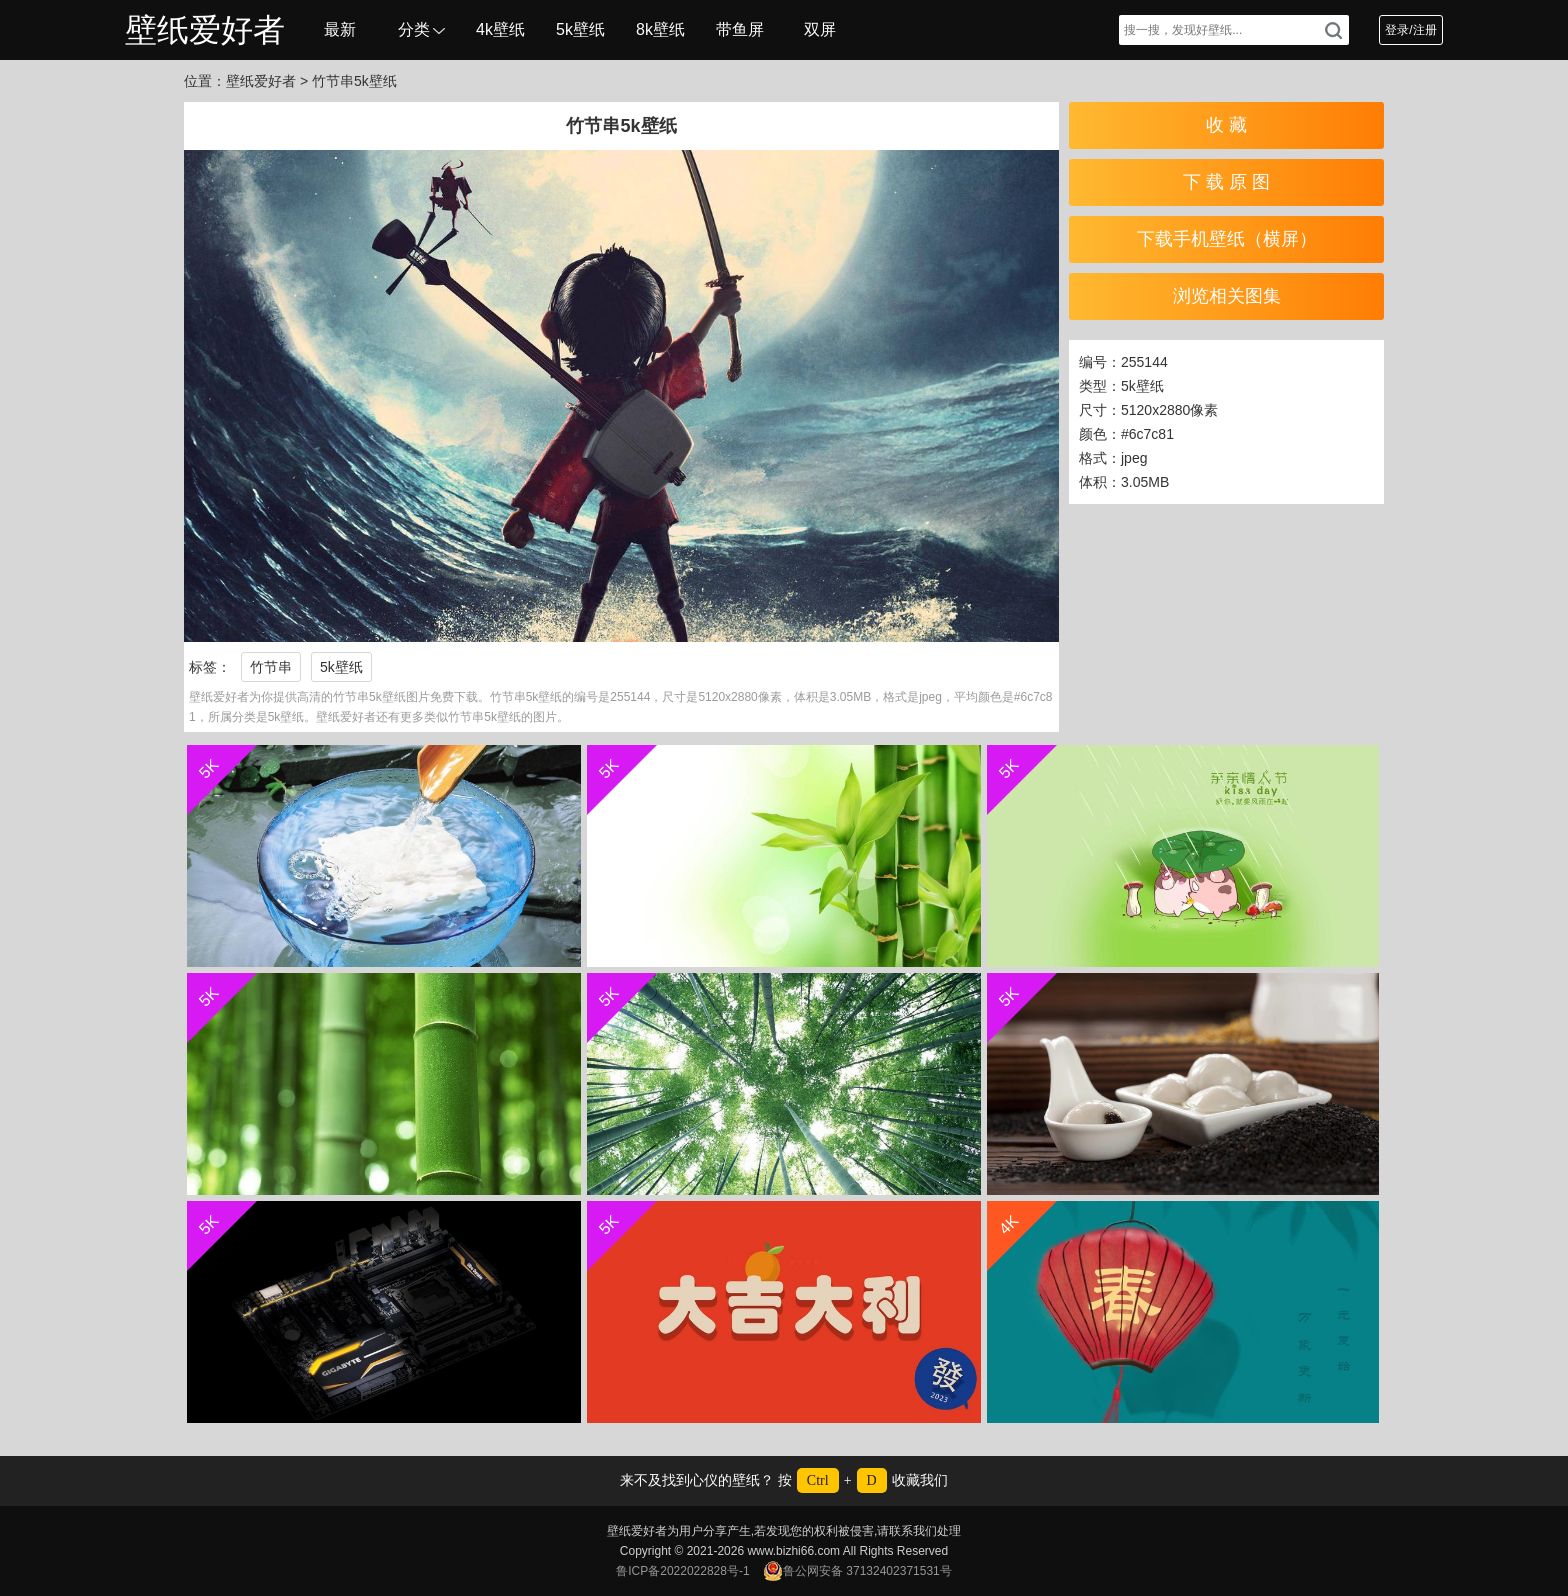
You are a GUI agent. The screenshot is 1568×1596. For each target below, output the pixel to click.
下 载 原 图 (1226, 182)
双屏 (820, 29)
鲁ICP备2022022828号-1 (682, 1571)
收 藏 (1226, 125)
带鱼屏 (740, 29)
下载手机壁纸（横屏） (1227, 239)
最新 (340, 29)
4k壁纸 (500, 29)
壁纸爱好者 (205, 30)
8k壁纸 (660, 29)
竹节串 (271, 667)
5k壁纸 (580, 29)
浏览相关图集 (1227, 296)
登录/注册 (1410, 30)
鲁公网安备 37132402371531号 (857, 1571)
